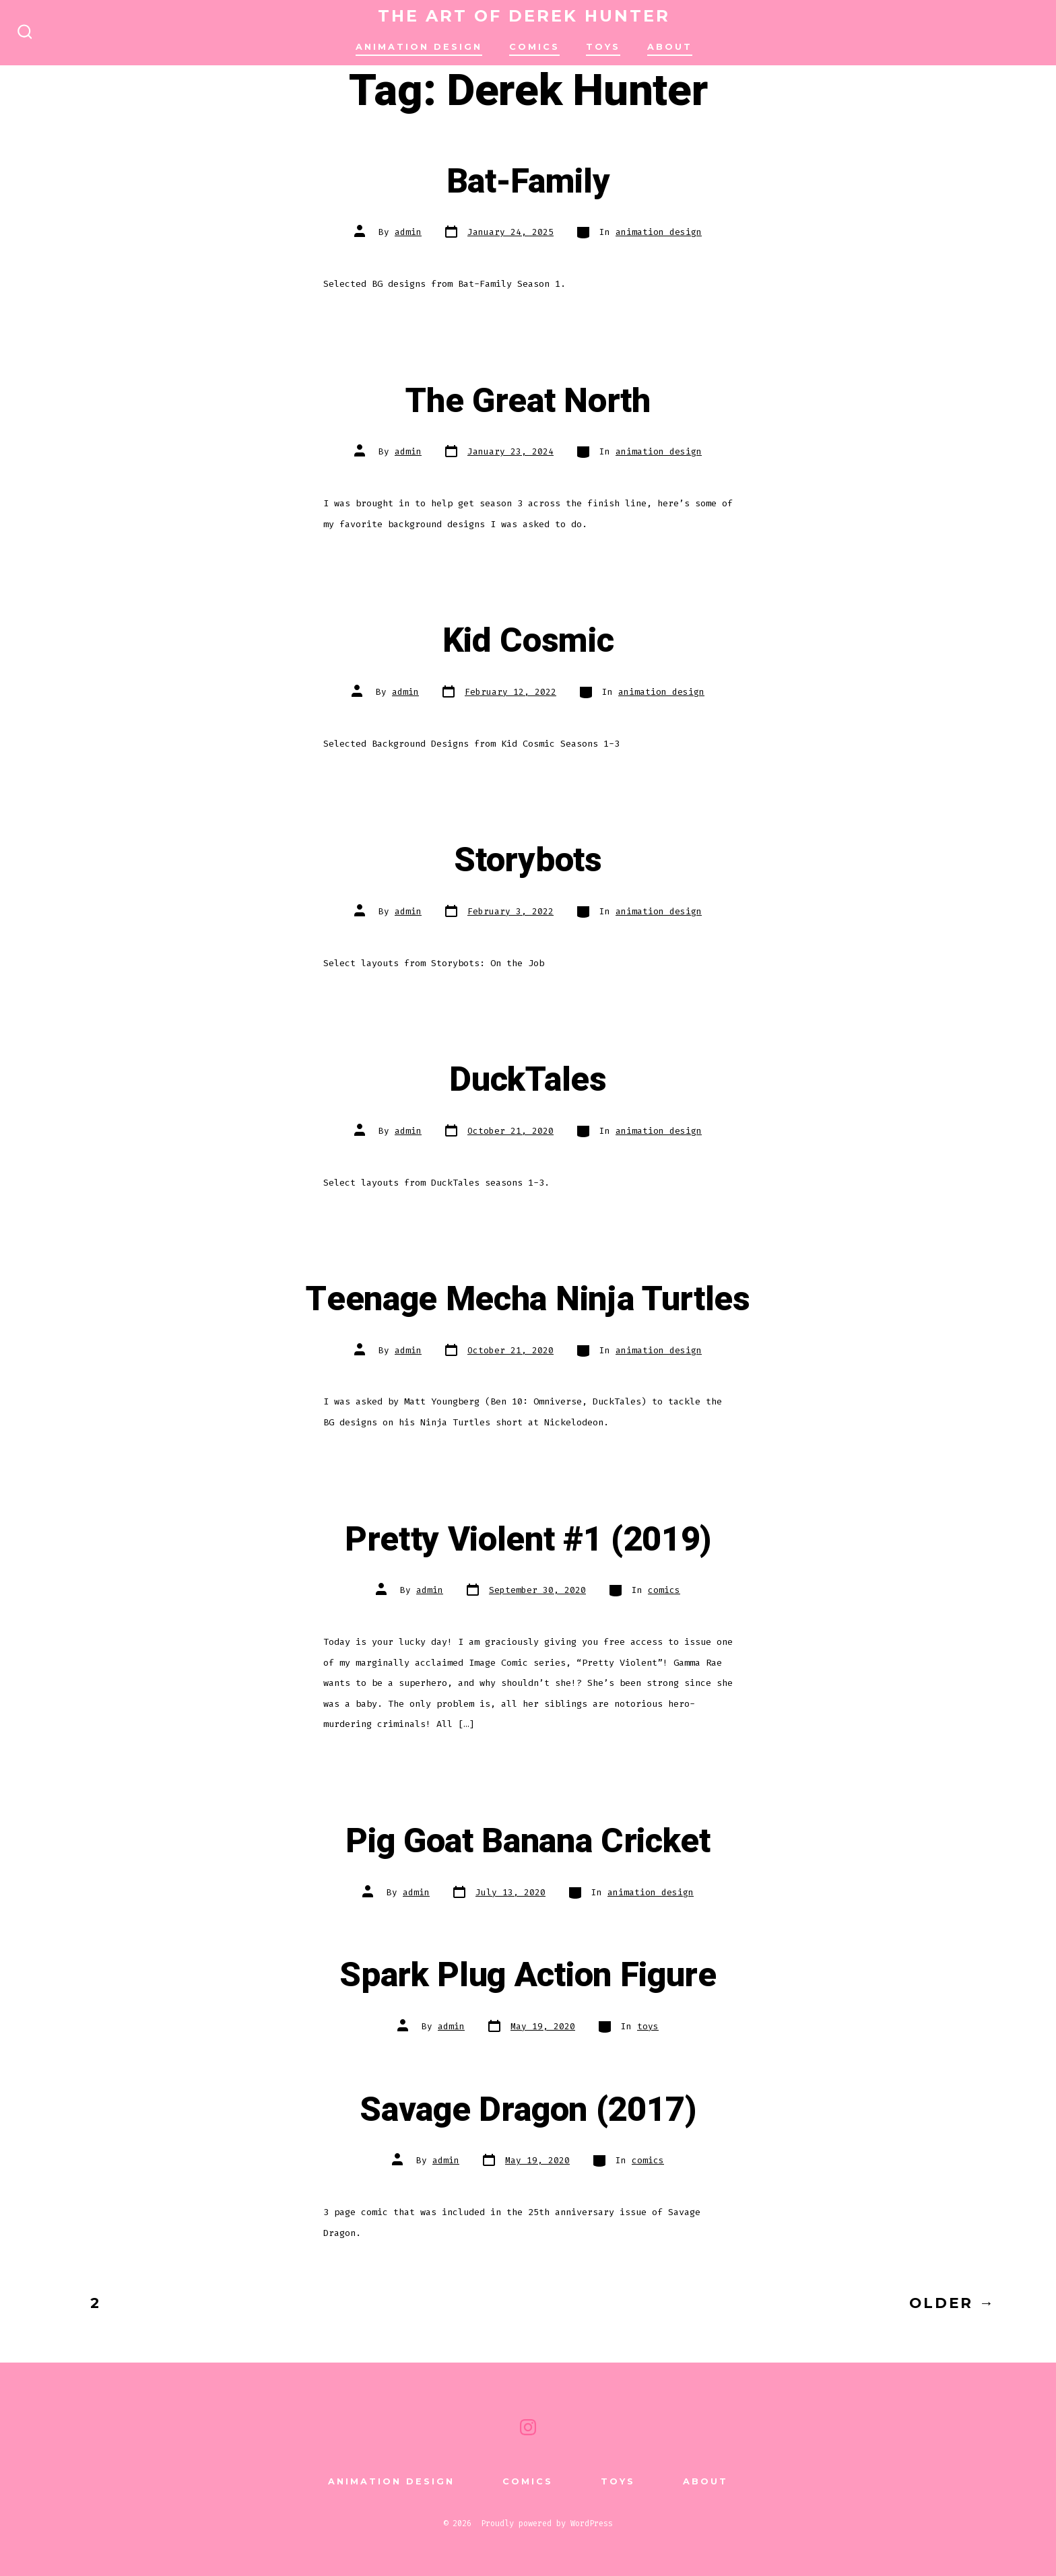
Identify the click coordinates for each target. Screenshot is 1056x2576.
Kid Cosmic (528, 641)
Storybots (527, 860)
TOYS (603, 47)
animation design (419, 47)
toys (648, 2026)
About (669, 47)
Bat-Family (528, 182)
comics (534, 47)
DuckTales (527, 1080)
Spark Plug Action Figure (527, 1975)
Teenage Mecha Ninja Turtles (528, 1299)
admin (408, 232)
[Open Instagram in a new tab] (528, 2427)
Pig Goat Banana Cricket (528, 1841)
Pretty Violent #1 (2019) (528, 1540)
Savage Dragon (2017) (528, 2110)
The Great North (527, 401)
